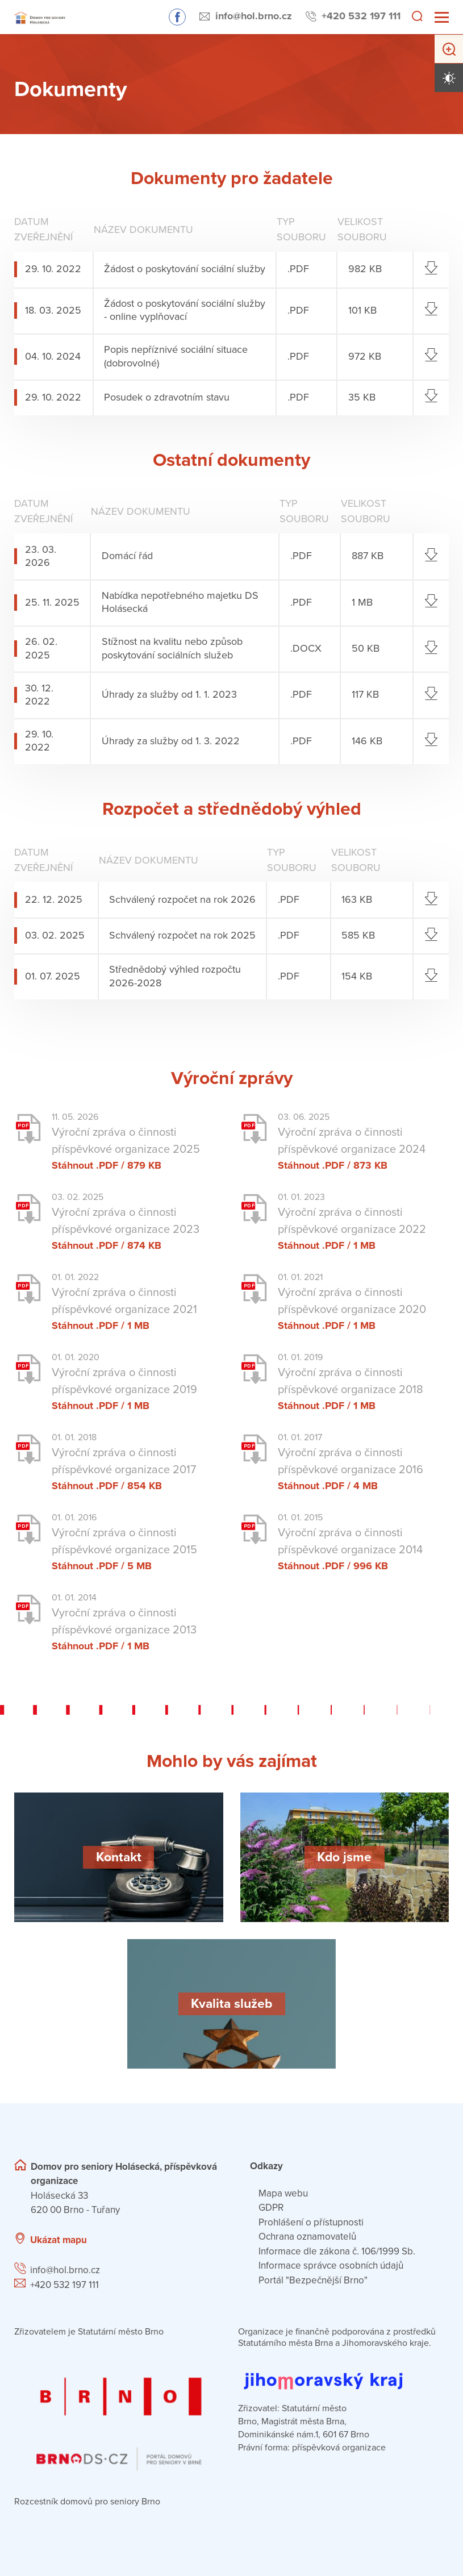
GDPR (270, 2208)
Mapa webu (283, 2193)
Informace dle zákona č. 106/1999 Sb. (336, 2251)
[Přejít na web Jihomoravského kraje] (343, 2372)
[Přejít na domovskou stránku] (39, 17)
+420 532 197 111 (361, 16)
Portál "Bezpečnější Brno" (313, 2280)
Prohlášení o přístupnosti (311, 2222)
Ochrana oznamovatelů (307, 2236)
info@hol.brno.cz (253, 16)
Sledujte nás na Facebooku (177, 17)
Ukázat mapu (58, 2240)
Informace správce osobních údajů (330, 2265)
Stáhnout (72, 1165)
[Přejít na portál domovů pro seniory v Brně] (119, 2413)
